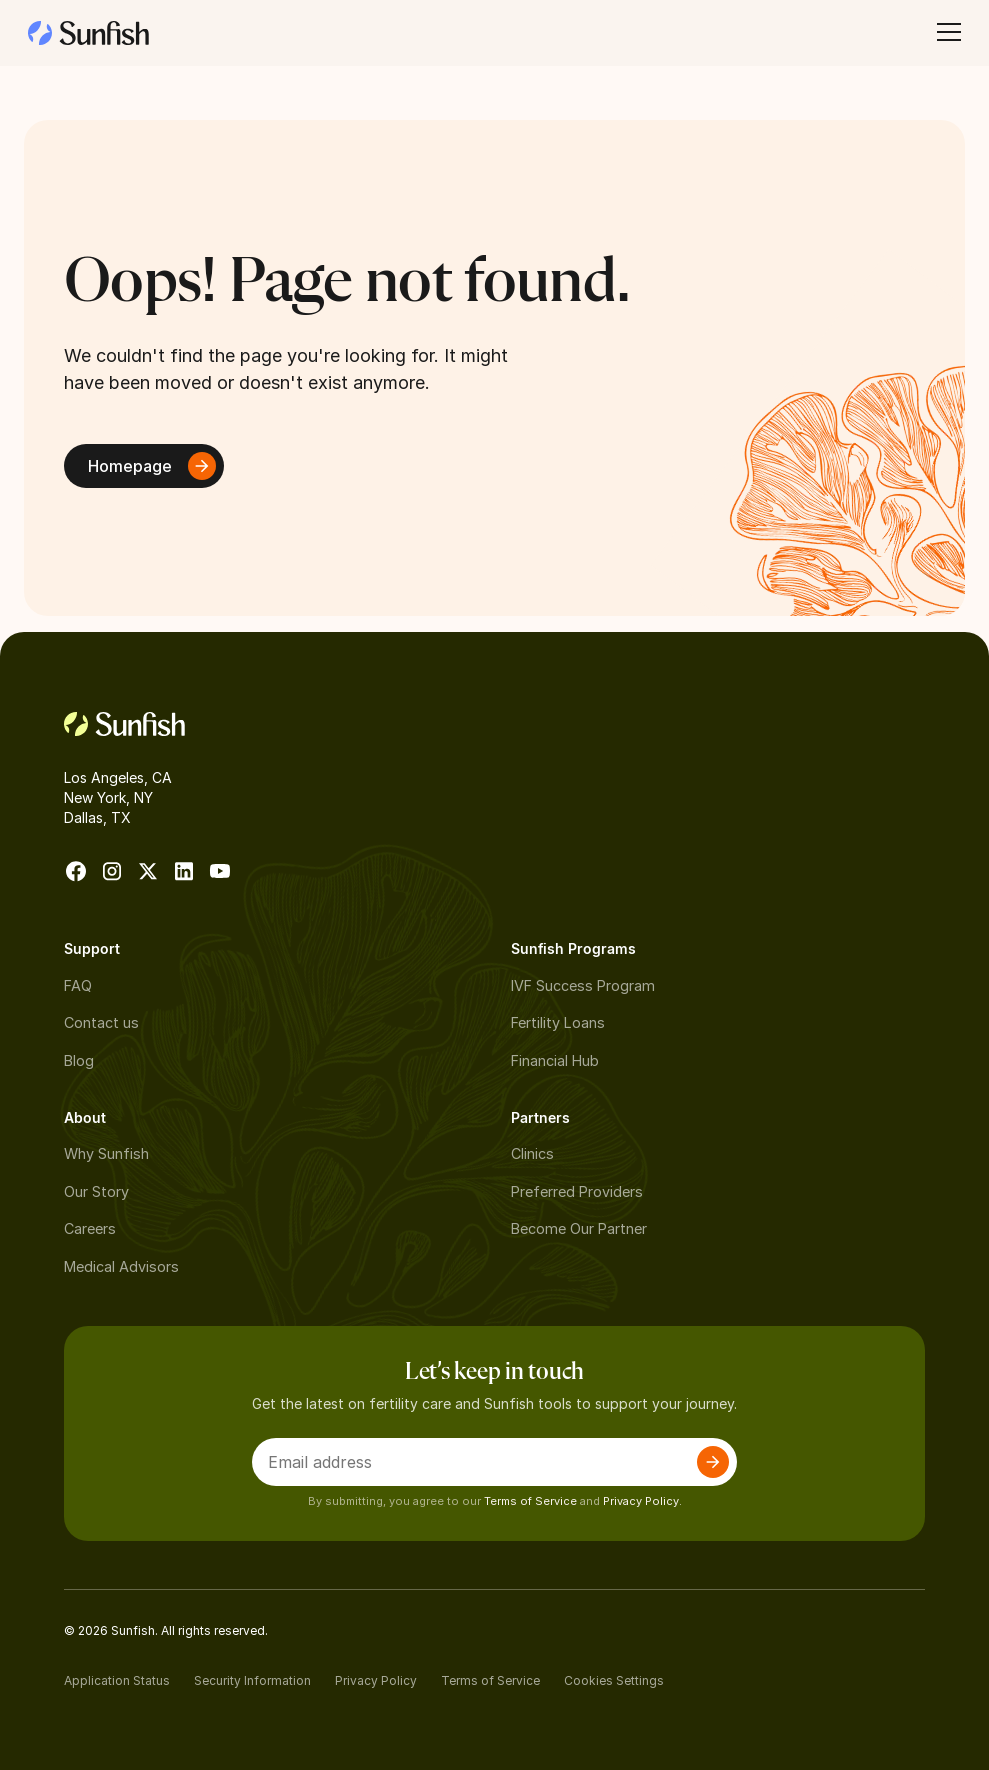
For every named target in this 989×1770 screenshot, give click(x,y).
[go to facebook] (76, 871)
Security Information (252, 1680)
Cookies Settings (614, 1680)
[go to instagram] (112, 871)
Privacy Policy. (642, 1501)
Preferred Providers (577, 1191)
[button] (945, 32)
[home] (88, 32)
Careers (90, 1228)
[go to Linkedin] (184, 871)
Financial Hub (555, 1060)
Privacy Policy (376, 1680)
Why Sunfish (106, 1153)
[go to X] (148, 871)
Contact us (101, 1022)
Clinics (532, 1153)
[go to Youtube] (220, 871)
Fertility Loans (558, 1022)
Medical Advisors (121, 1266)
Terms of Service (530, 1501)
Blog (79, 1060)
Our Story (96, 1191)
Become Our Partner (579, 1228)
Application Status (117, 1680)
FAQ (78, 985)
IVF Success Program (583, 985)
